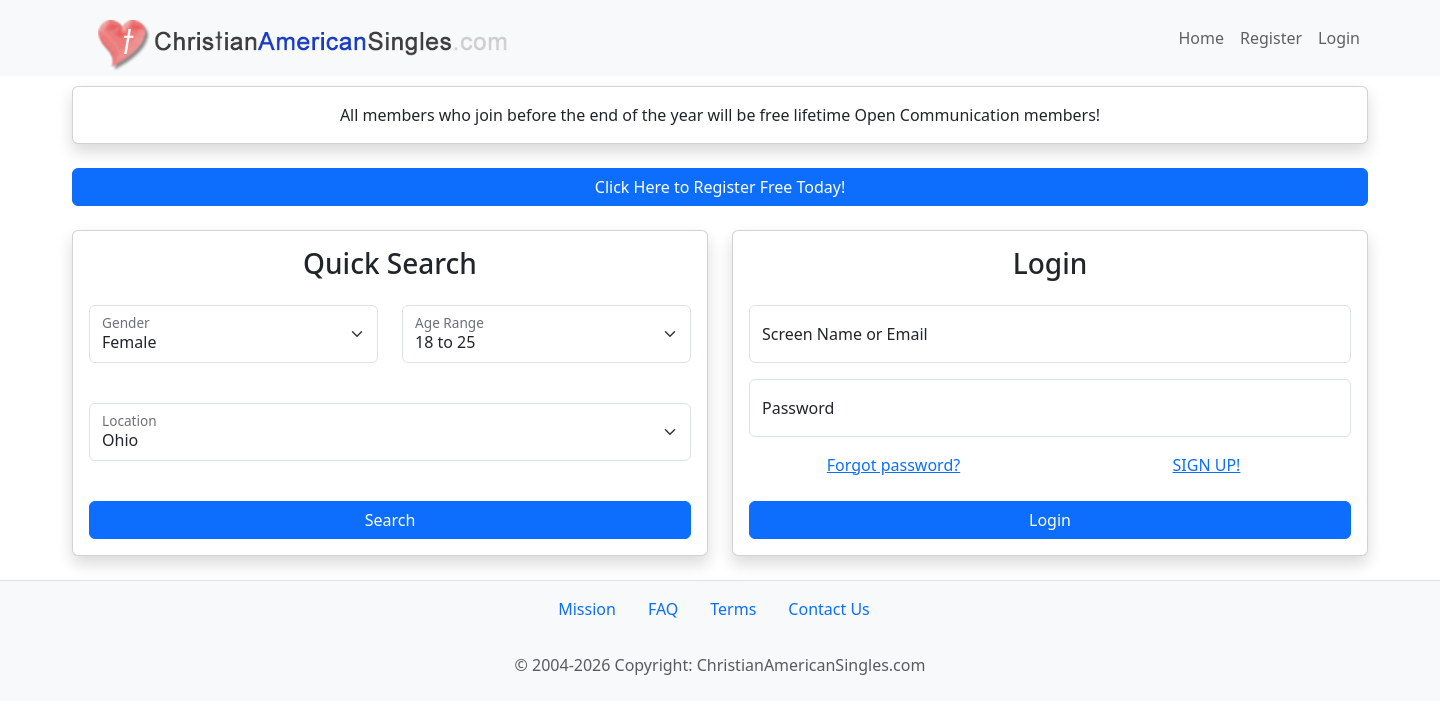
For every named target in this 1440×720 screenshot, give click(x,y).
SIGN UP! (1207, 465)
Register (1271, 38)
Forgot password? (893, 465)
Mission (587, 609)
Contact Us (828, 609)
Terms (733, 609)
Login (1339, 38)
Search (390, 520)
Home (1202, 38)
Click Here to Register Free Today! (720, 187)
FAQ (663, 609)
